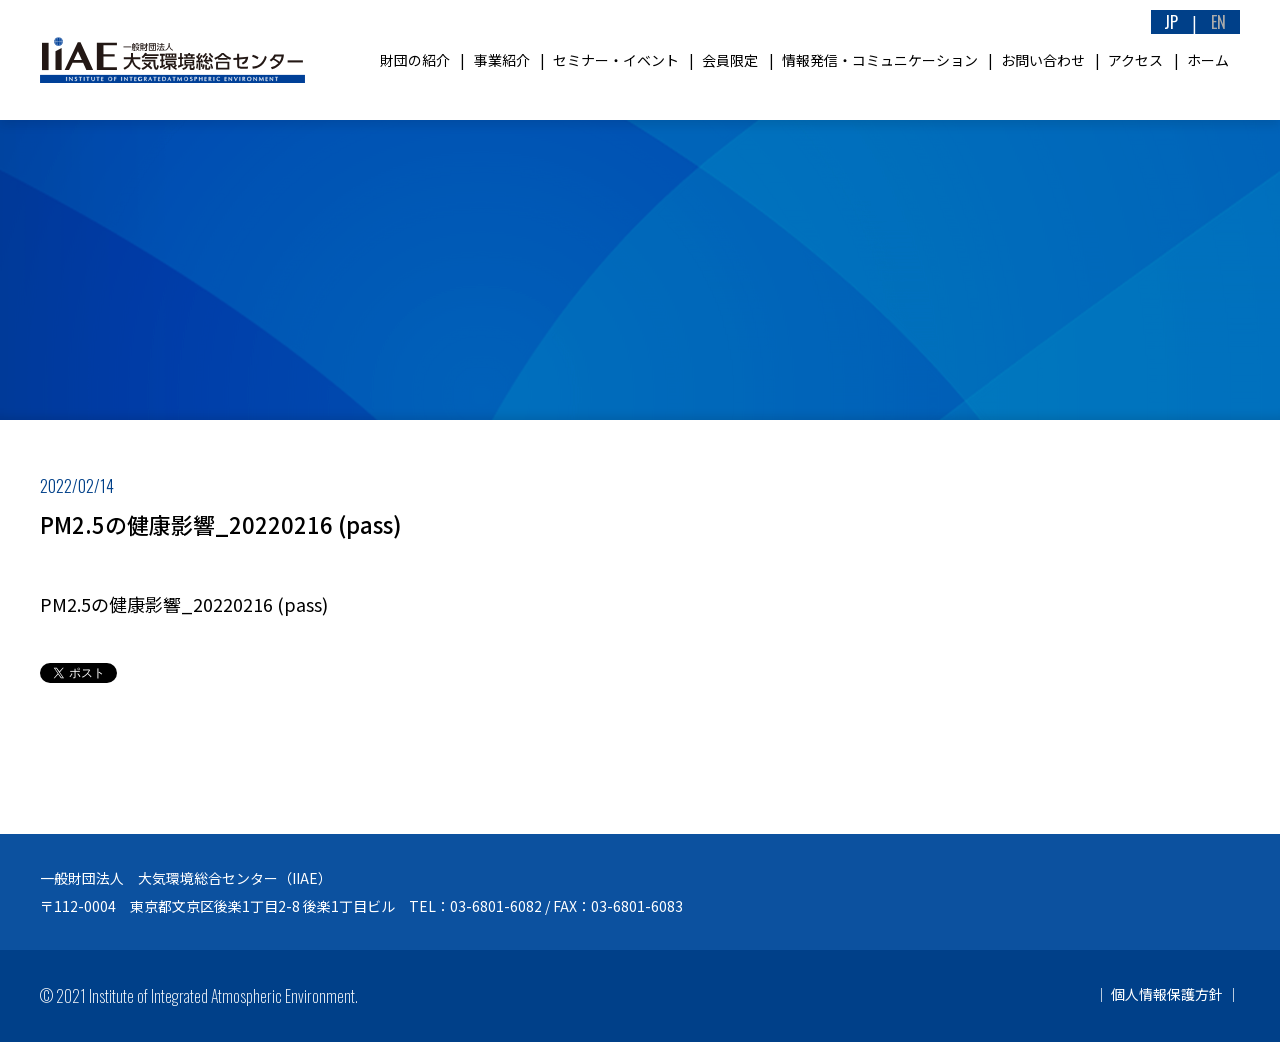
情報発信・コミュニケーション (880, 60)
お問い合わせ (1043, 60)
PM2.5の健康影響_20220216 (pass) (184, 604)
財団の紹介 (415, 60)
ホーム (1208, 60)
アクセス (1135, 60)
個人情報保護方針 (1167, 994)
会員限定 (730, 60)
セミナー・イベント (616, 60)
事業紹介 (502, 60)
